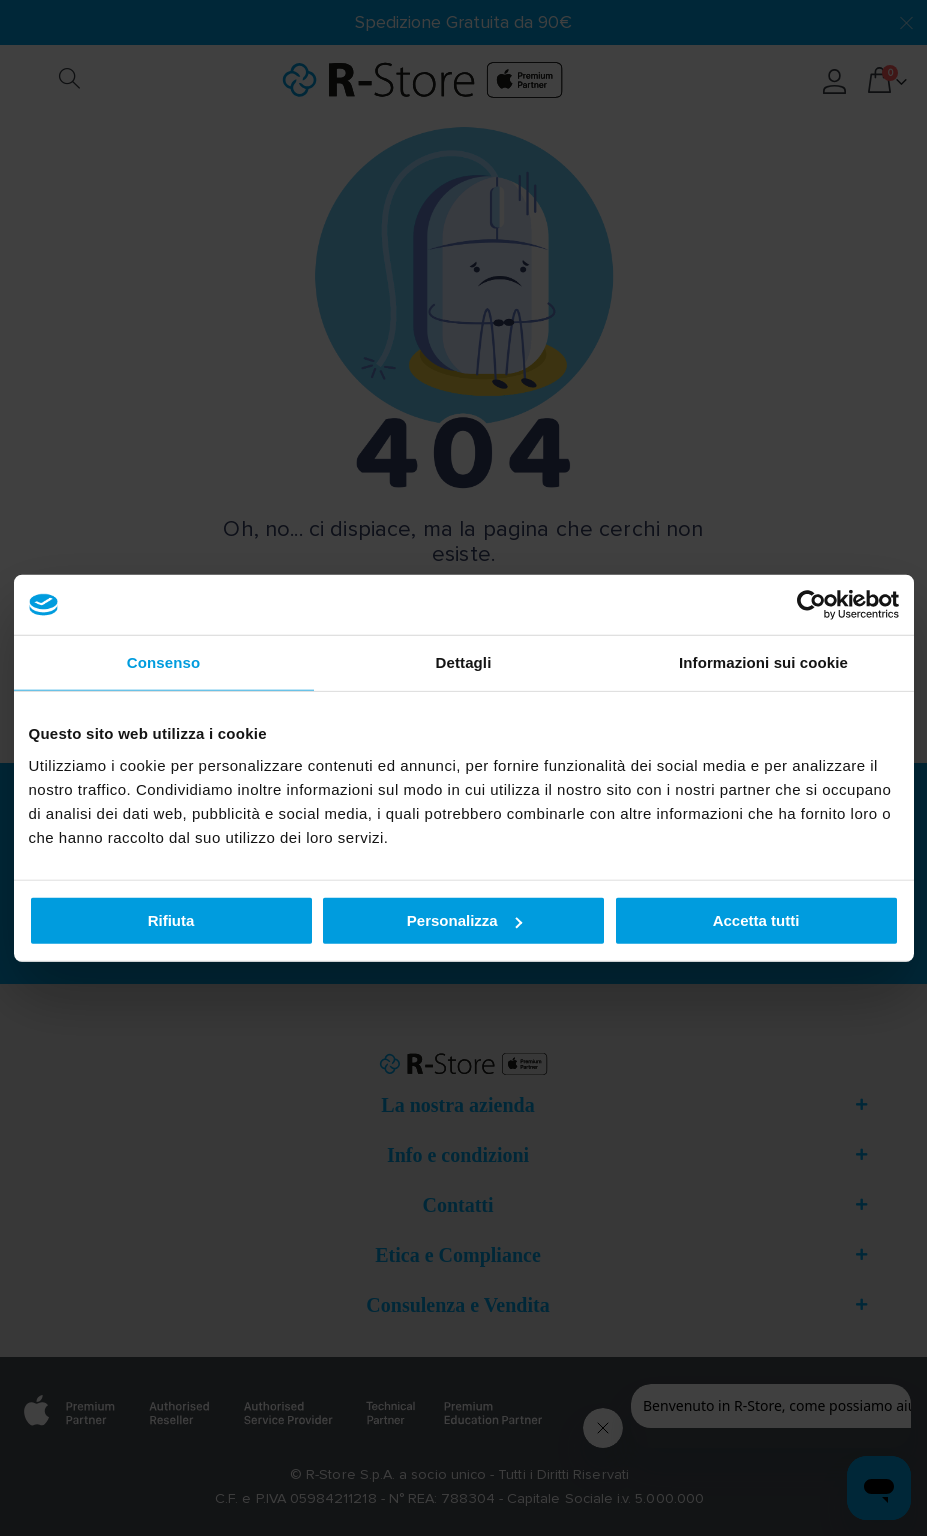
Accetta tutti (756, 920)
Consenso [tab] (163, 662)
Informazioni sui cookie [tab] (763, 662)
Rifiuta (171, 920)
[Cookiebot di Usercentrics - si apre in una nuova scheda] (811, 605)
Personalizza (464, 920)
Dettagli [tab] (464, 662)
